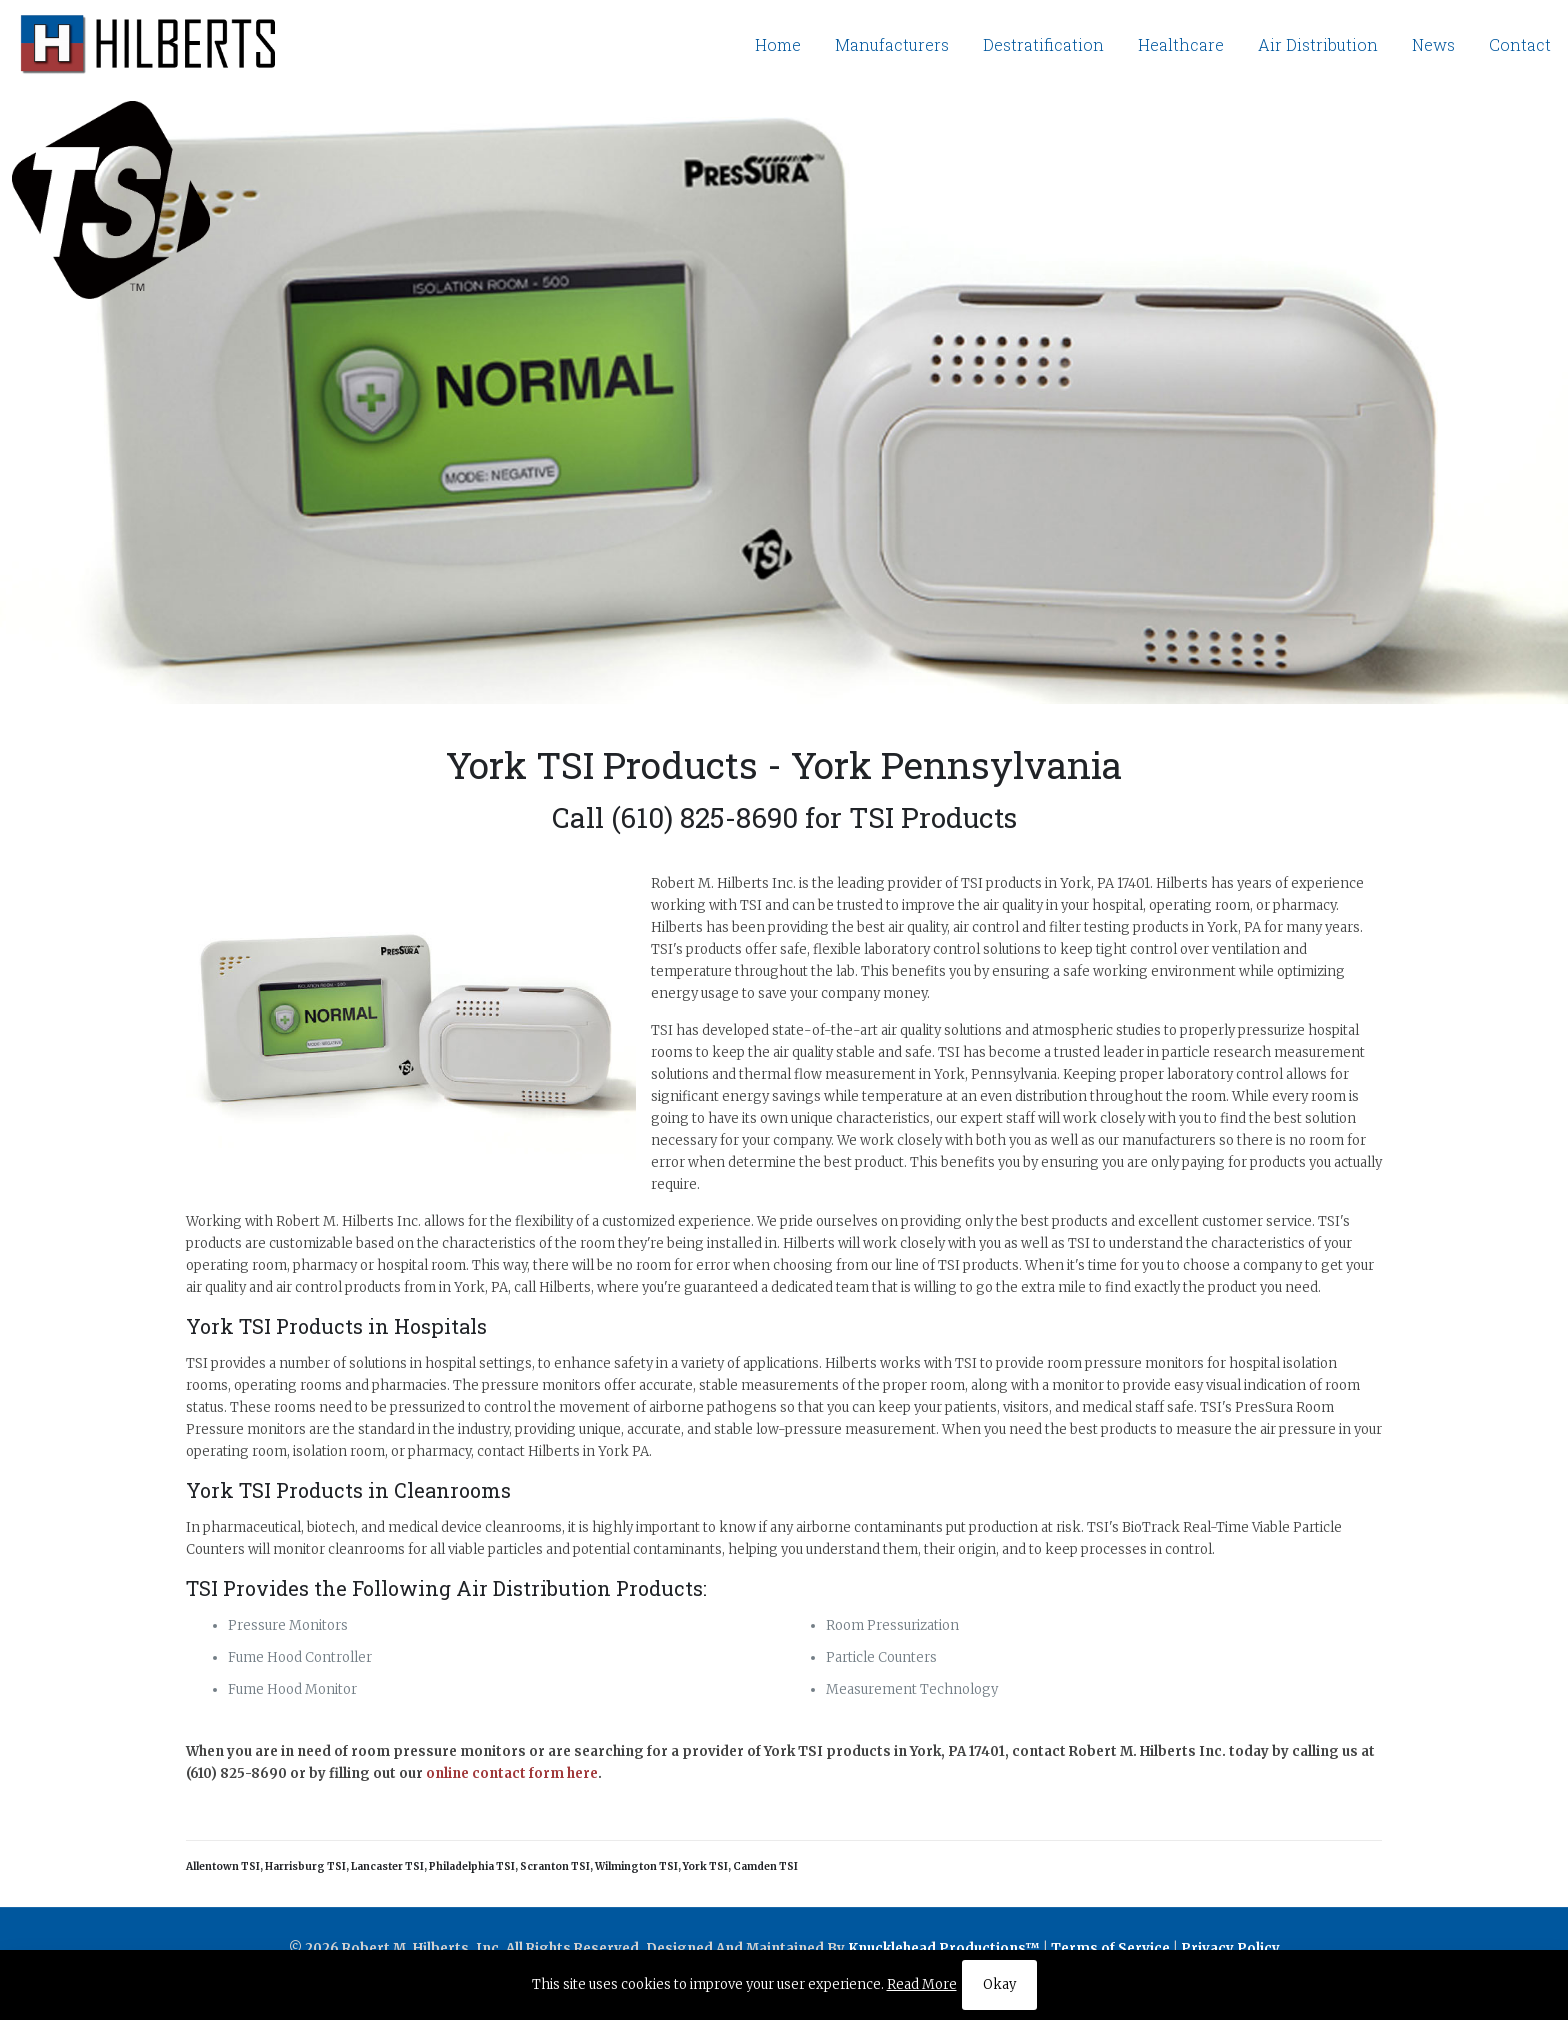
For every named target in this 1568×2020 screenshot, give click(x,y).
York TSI (705, 1866)
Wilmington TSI (636, 1866)
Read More (922, 1984)
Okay (999, 1984)
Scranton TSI (555, 1866)
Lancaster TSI (387, 1866)
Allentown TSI (223, 1866)
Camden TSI (765, 1866)
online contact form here (512, 1773)
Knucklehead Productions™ (944, 1948)
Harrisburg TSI (305, 1866)
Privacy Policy (1230, 1948)
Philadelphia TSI (472, 1866)
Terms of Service (1110, 1948)
